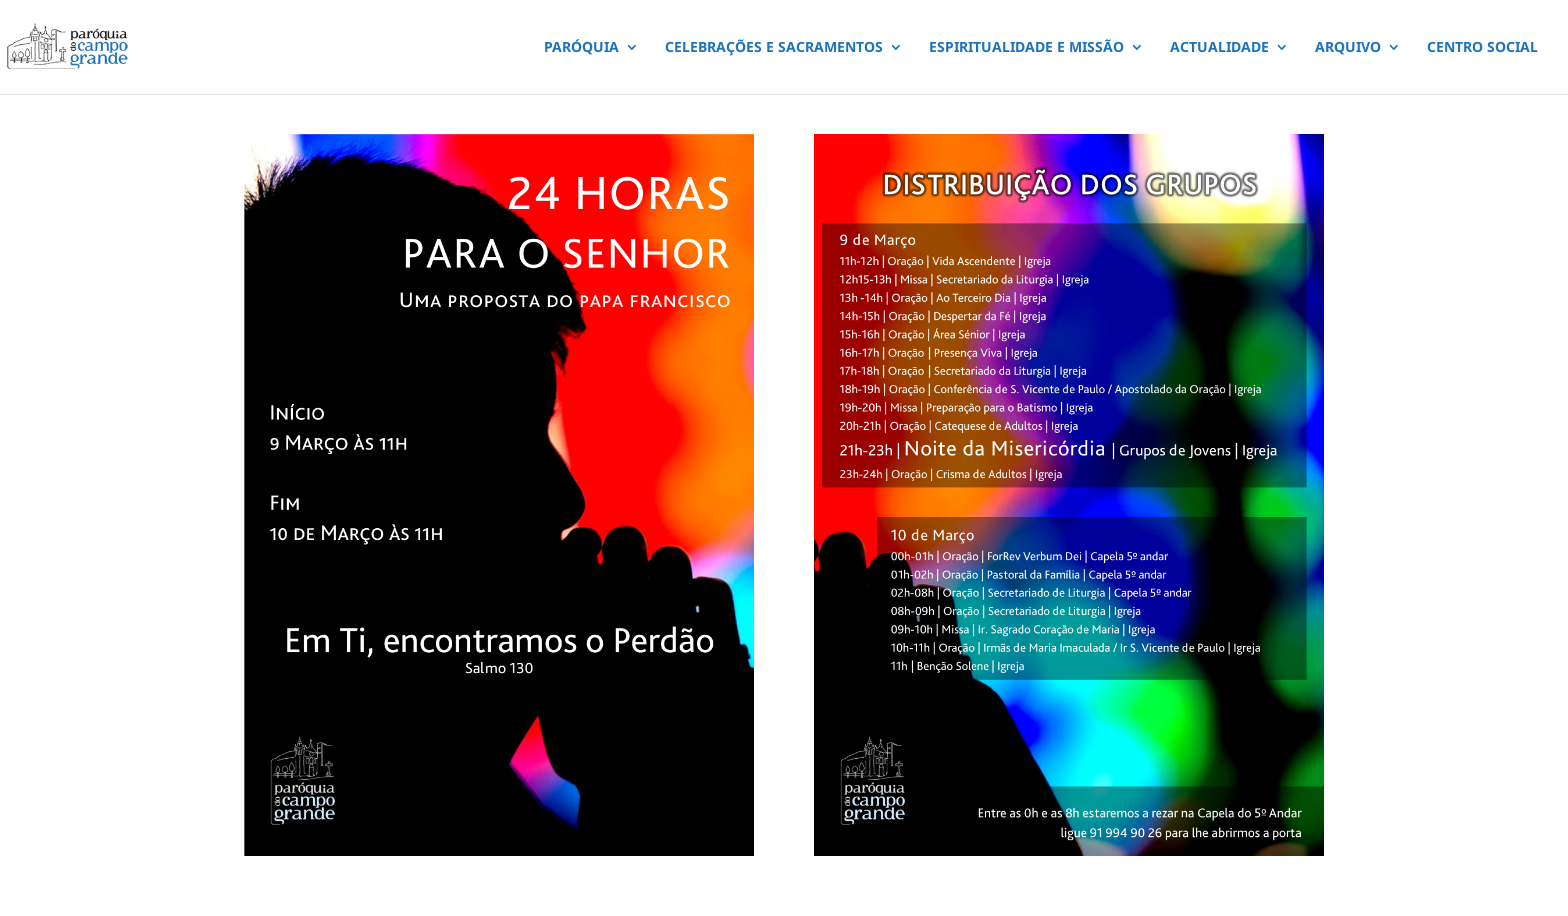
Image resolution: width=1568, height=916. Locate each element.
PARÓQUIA (581, 48)
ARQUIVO (1348, 48)
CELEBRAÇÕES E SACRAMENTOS (774, 48)
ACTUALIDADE (1219, 48)
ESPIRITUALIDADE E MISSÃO (1026, 48)
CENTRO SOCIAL (1482, 48)
